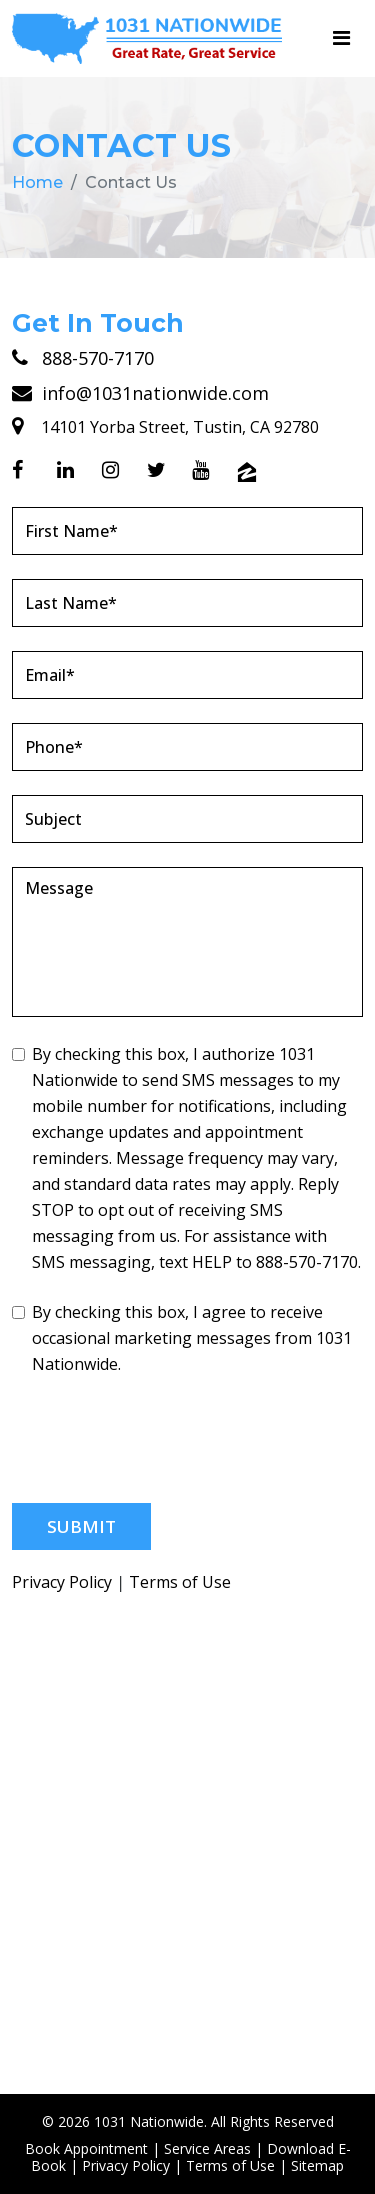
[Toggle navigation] (341, 38)
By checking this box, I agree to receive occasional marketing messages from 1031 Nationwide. (182, 1338)
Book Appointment (86, 2148)
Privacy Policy (62, 1582)
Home (37, 182)
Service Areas (207, 2148)
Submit (81, 1526)
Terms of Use (180, 1582)
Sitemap (317, 2165)
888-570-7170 (83, 358)
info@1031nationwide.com (140, 393)
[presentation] (164, 1440)
